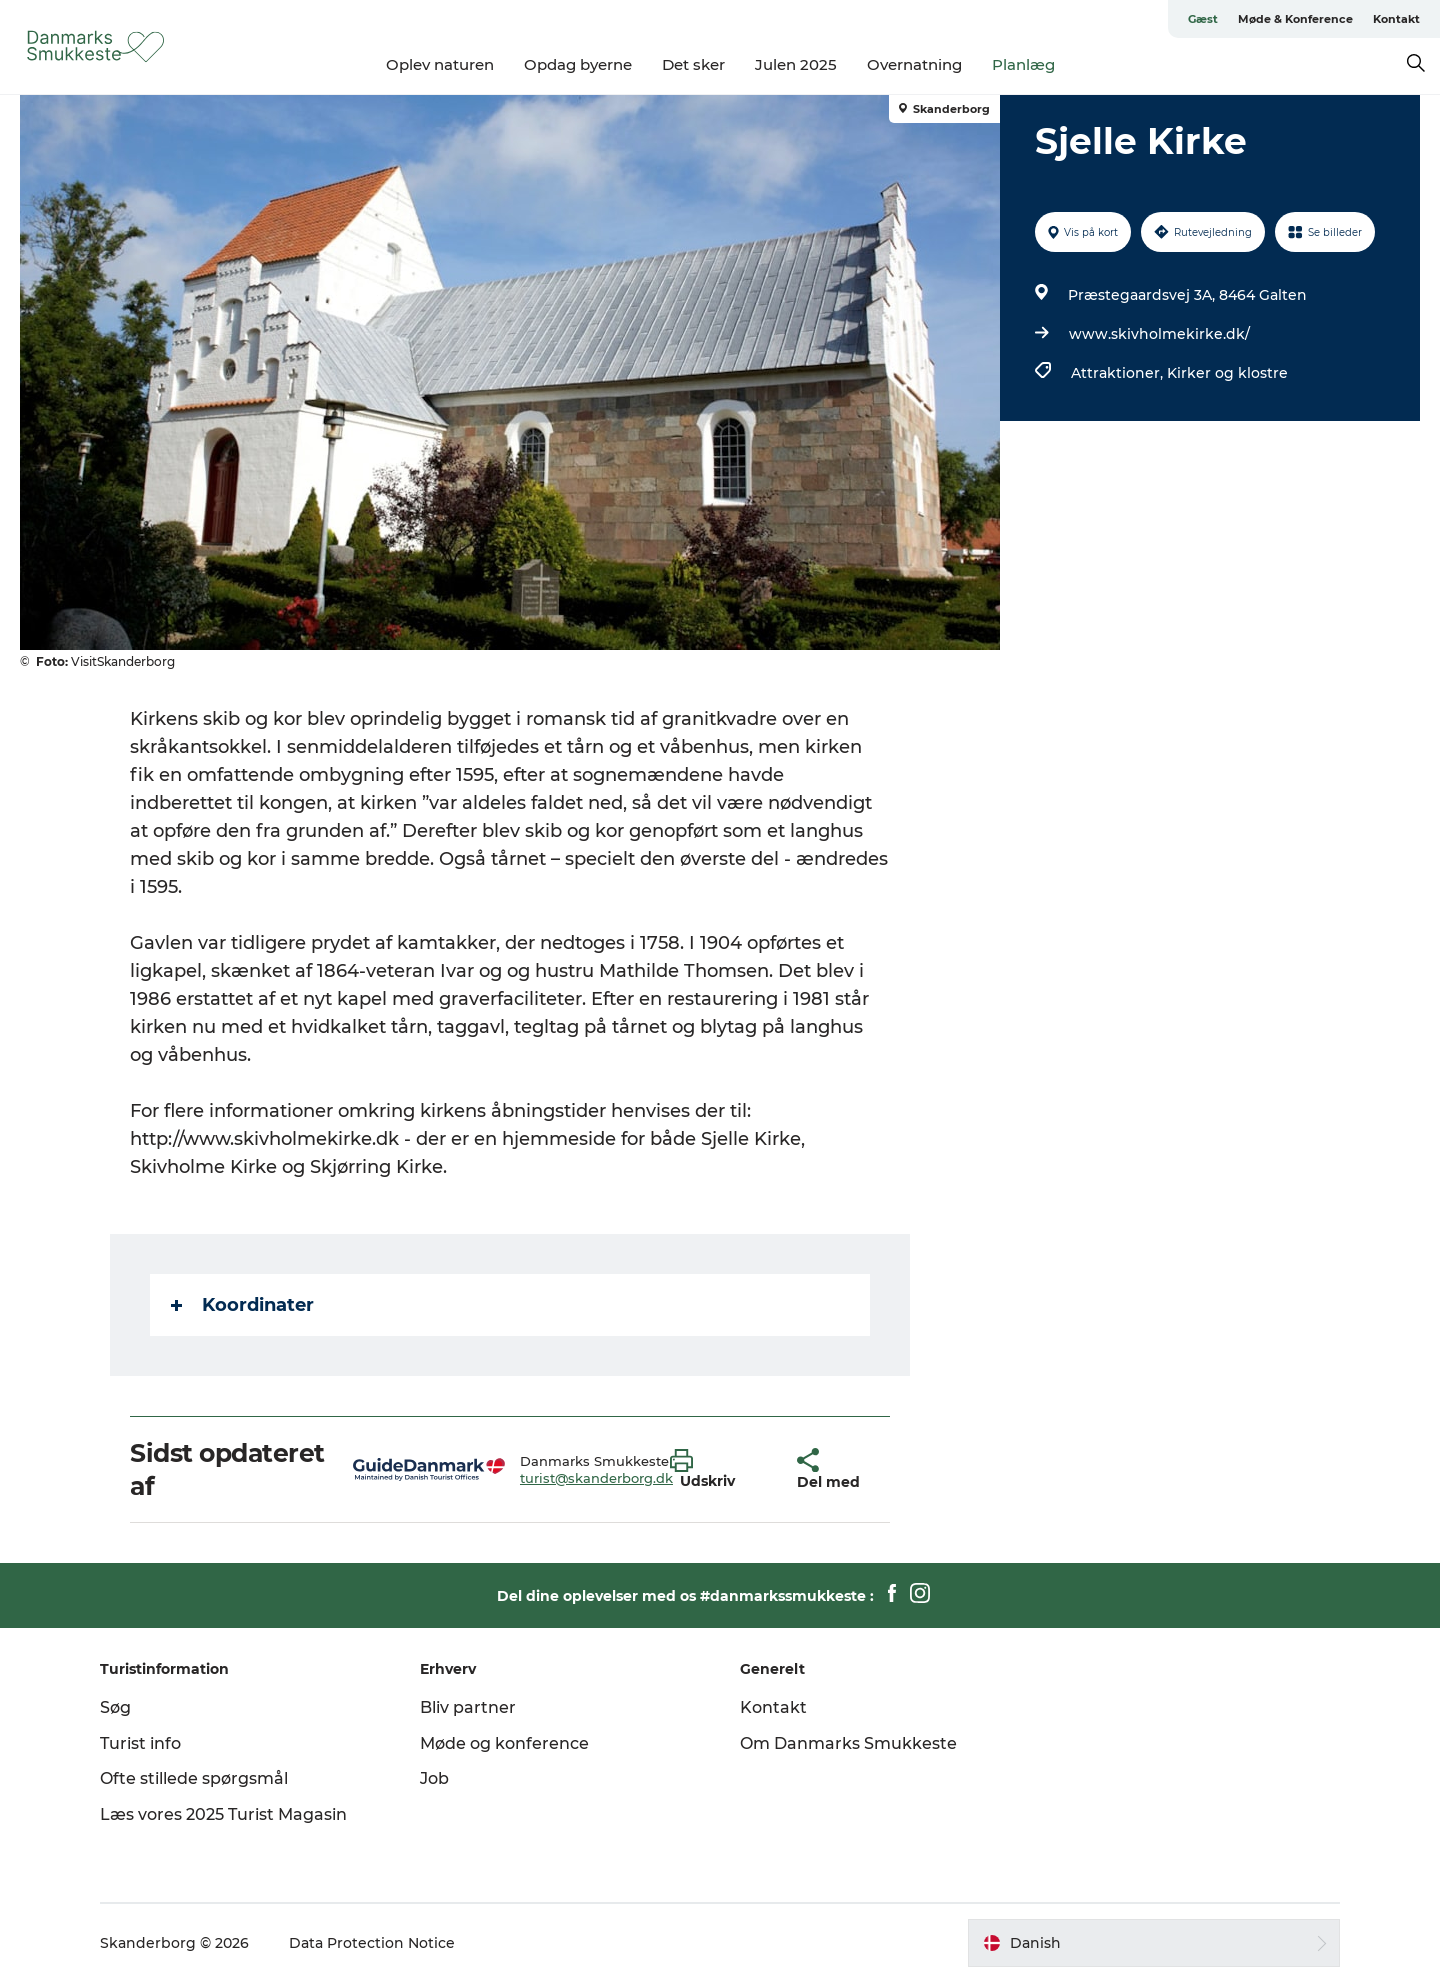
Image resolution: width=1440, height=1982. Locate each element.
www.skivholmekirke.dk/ (1159, 334)
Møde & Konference (1295, 19)
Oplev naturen (440, 64)
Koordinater (242, 1305)
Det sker (693, 64)
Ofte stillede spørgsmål (194, 1778)
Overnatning (914, 64)
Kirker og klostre (1227, 373)
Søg (115, 1707)
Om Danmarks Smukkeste (848, 1743)
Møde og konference (504, 1743)
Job (434, 1778)
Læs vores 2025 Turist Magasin (223, 1814)
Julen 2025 (796, 64)
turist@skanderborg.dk (596, 1478)
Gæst (1203, 19)
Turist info (140, 1743)
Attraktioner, (1119, 373)
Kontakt (1396, 19)
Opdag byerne (578, 64)
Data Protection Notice (372, 1943)
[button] (718, 1470)
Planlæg (1023, 64)
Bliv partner (468, 1707)
